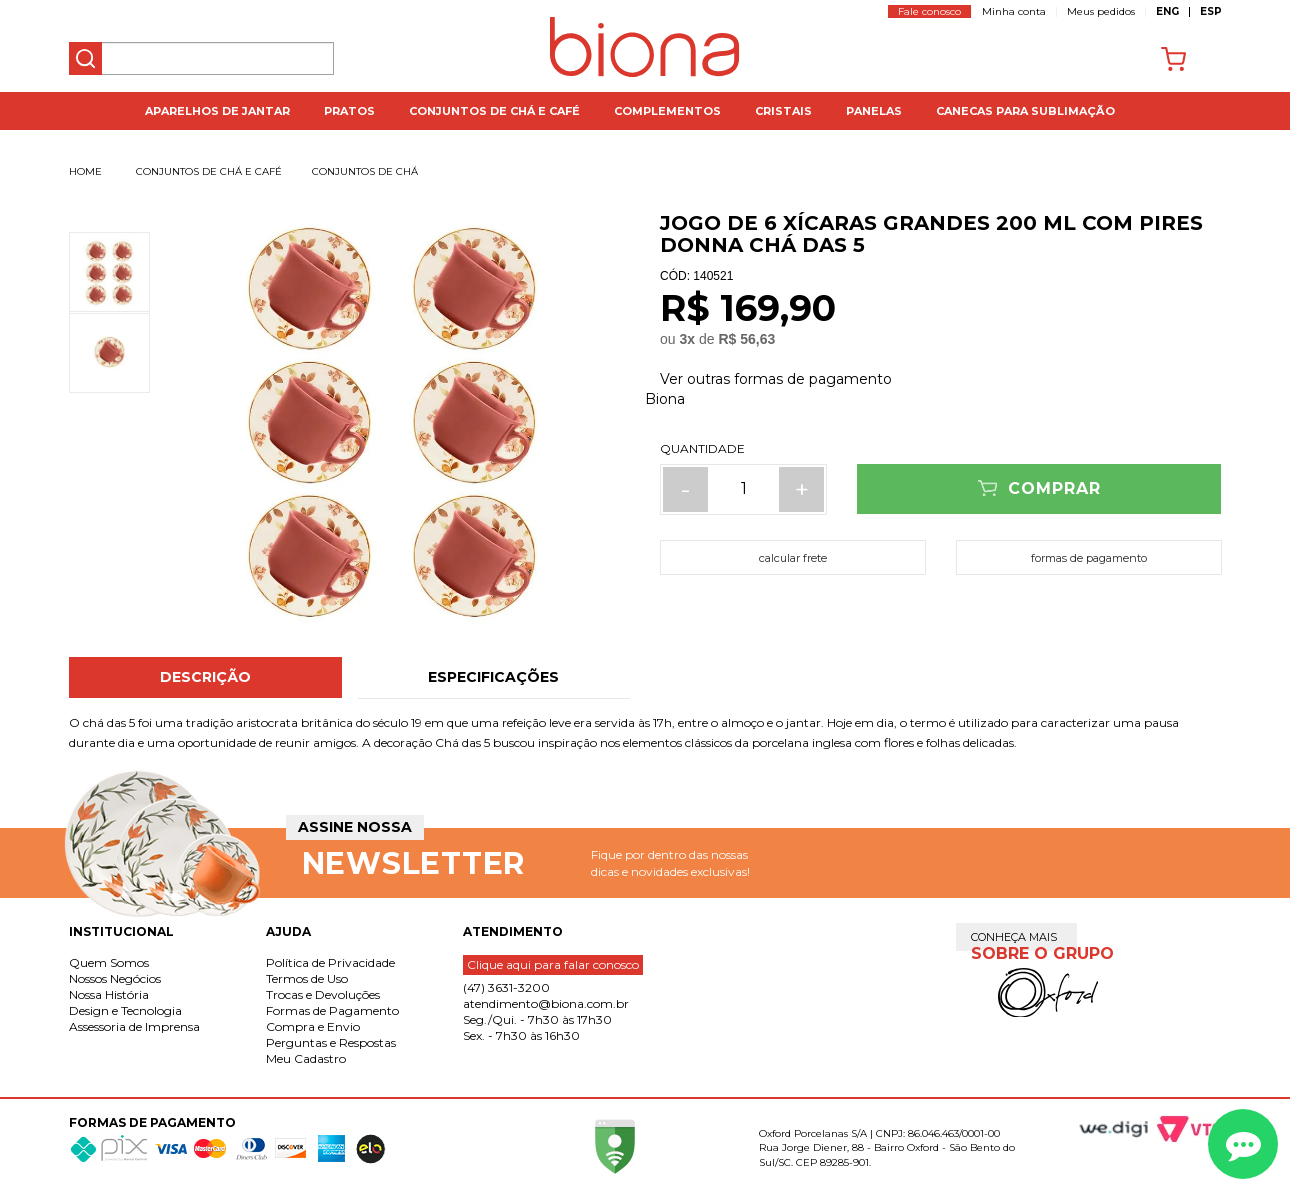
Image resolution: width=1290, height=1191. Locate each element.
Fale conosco (929, 11)
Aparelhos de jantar (217, 111)
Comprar (1054, 488)
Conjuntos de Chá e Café (494, 111)
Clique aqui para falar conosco (553, 964)
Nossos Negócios (115, 978)
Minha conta (1014, 11)
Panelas (874, 111)
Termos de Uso (307, 978)
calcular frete (793, 558)
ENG (1167, 11)
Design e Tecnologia (125, 1010)
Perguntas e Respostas (331, 1042)
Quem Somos (109, 962)
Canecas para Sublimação (1025, 111)
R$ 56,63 (746, 339)
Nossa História (109, 994)
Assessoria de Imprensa (134, 1026)
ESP (1211, 11)
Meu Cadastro (306, 1058)
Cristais (783, 111)
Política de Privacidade (330, 962)
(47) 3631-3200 (506, 987)
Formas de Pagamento (332, 1010)
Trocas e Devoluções (323, 994)
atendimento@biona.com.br (546, 1003)
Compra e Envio (313, 1026)
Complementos (667, 111)
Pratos (349, 111)
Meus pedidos (1101, 11)
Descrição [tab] (205, 677)
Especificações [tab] (493, 677)
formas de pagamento (1089, 558)
